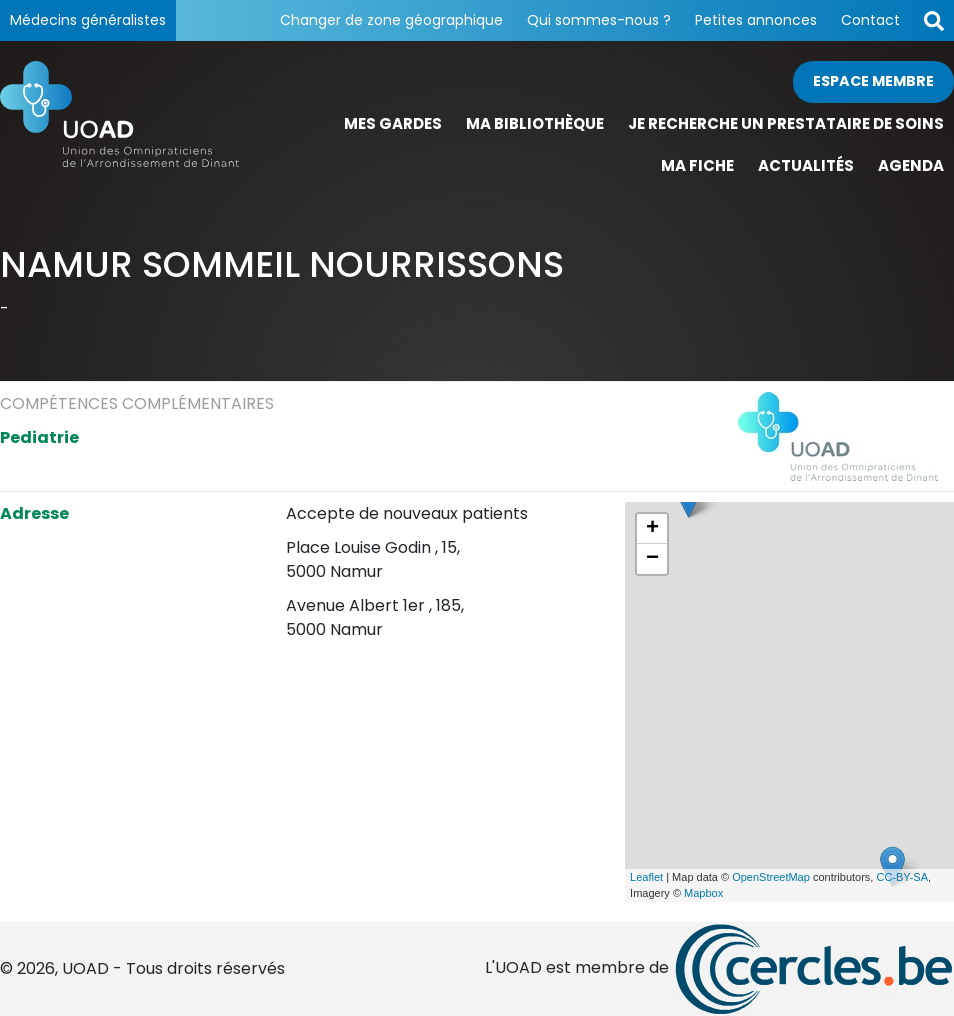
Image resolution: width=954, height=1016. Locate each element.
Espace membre (873, 81)
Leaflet (646, 877)
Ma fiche (697, 165)
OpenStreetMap (771, 877)
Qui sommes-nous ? (599, 20)
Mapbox (703, 893)
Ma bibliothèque (535, 123)
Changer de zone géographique (391, 20)
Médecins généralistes (88, 20)
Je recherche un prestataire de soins (786, 123)
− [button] (652, 559)
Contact (870, 20)
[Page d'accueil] (119, 124)
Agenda (911, 165)
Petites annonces (756, 20)
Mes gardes (393, 123)
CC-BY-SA (902, 877)
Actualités (806, 165)
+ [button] (652, 529)
